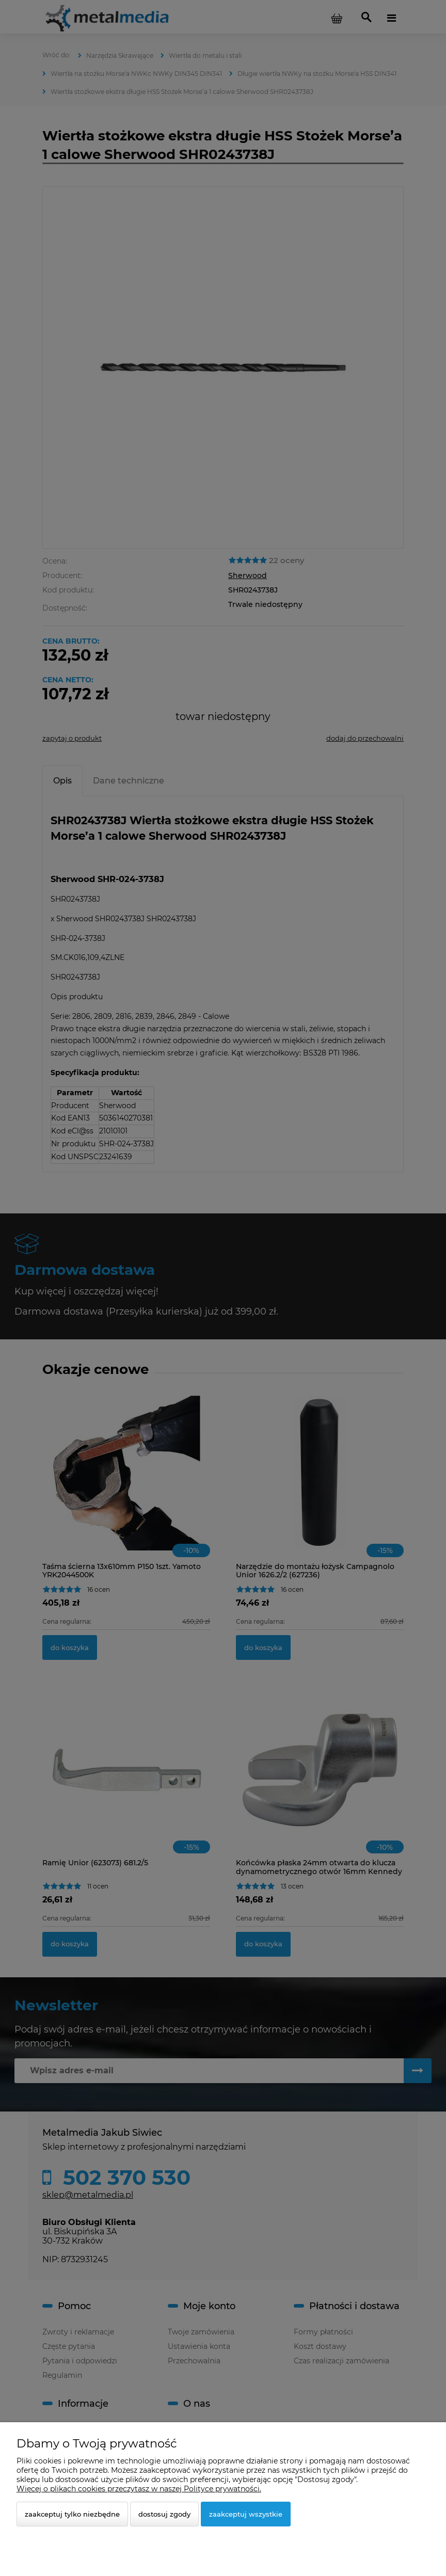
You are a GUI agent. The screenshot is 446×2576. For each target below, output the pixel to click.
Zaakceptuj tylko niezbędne (72, 2514)
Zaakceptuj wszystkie (245, 2514)
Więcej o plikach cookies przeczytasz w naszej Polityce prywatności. (139, 2488)
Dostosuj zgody (164, 2514)
